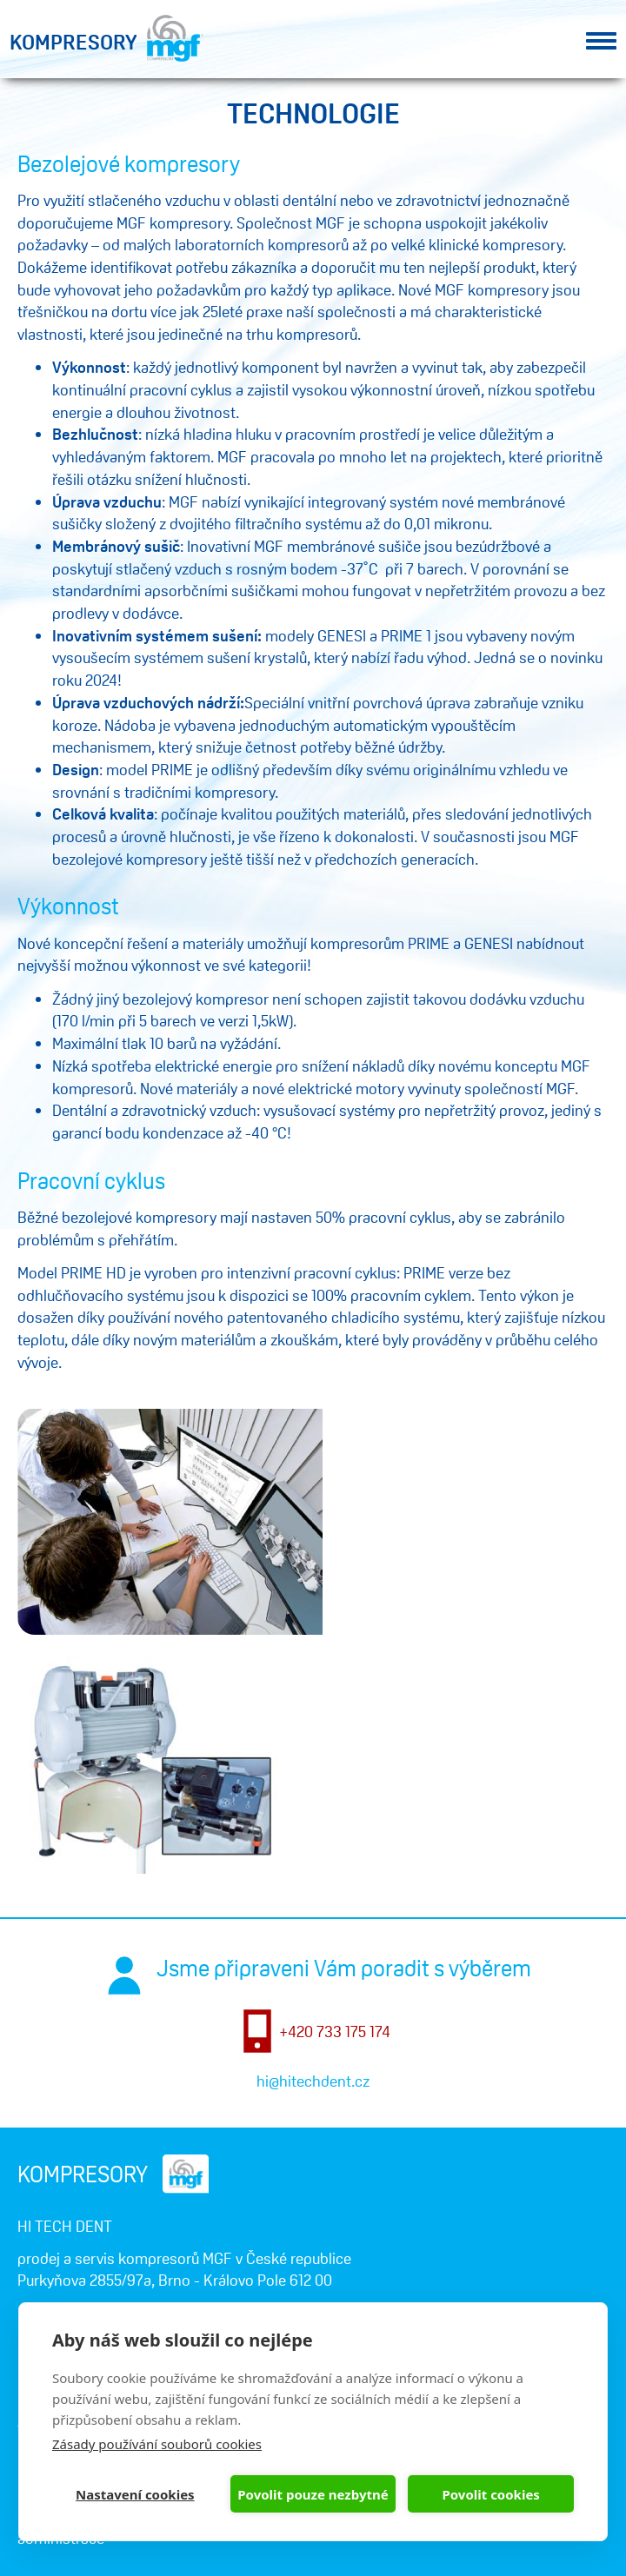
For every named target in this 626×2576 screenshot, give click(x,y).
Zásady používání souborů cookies (157, 2444)
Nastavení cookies (135, 2494)
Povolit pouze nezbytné (312, 2494)
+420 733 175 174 (334, 2031)
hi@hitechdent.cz (313, 2080)
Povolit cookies (490, 2494)
